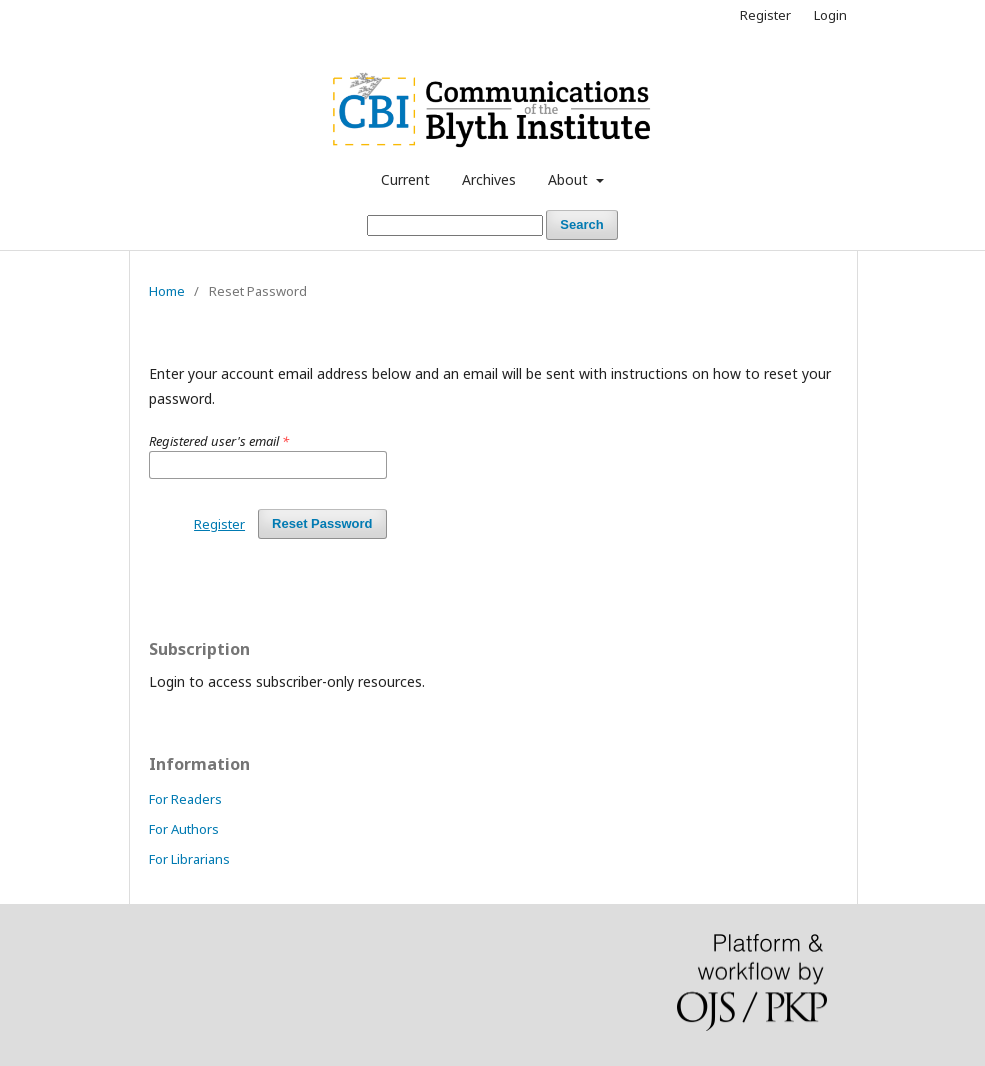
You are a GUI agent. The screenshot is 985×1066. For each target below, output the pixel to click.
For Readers (185, 799)
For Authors (184, 829)
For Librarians (189, 859)
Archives (489, 179)
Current (405, 179)
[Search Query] (455, 225)
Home (167, 291)
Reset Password (322, 523)
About (570, 179)
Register (765, 15)
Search (581, 224)
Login (830, 15)
